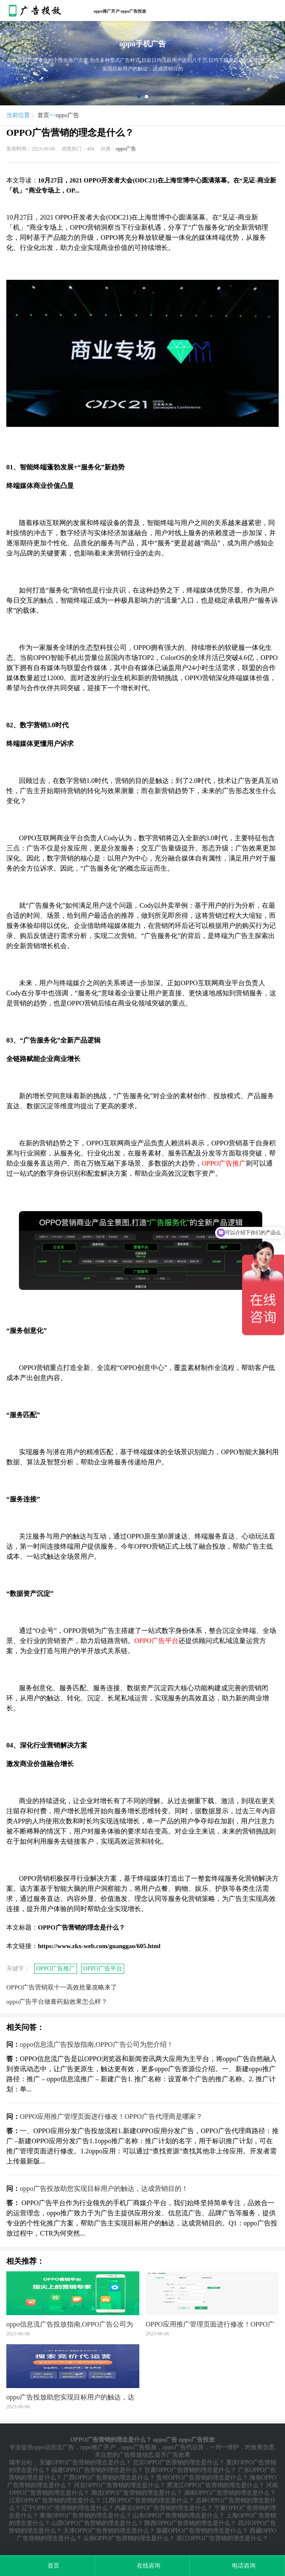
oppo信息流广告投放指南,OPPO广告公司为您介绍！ (96, 2044)
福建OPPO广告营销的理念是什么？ (97, 2470)
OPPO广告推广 (55, 1968)
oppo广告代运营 (183, 2447)
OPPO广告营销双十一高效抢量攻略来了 (61, 1987)
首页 (43, 115)
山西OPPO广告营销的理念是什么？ (97, 2523)
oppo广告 (67, 115)
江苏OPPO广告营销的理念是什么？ (55, 2500)
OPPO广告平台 (102, 1968)
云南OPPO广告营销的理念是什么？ (129, 2538)
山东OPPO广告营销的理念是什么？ (178, 2515)
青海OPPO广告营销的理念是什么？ (85, 2515)
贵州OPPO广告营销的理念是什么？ (202, 2477)
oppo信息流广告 (53, 2447)
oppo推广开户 (97, 2447)
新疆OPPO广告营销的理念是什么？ (202, 2531)
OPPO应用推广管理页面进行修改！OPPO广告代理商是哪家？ (111, 2116)
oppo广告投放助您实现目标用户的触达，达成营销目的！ (104, 2188)
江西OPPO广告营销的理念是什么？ (148, 2500)
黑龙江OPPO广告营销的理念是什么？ (215, 2485)
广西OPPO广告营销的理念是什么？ (109, 2477)
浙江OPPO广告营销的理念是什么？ (222, 2538)
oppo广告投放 (139, 2447)
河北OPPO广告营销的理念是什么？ (119, 2485)
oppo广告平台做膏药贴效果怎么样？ (56, 2001)
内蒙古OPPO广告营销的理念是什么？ (164, 2508)
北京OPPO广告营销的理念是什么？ (178, 2462)
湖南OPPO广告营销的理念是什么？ (230, 2493)
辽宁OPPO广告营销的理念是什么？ (68, 2508)
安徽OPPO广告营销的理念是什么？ (85, 2462)
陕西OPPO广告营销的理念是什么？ (190, 2523)
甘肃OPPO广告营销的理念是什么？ (190, 2470)
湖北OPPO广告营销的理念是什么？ (137, 2493)
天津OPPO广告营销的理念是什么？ (109, 2531)
